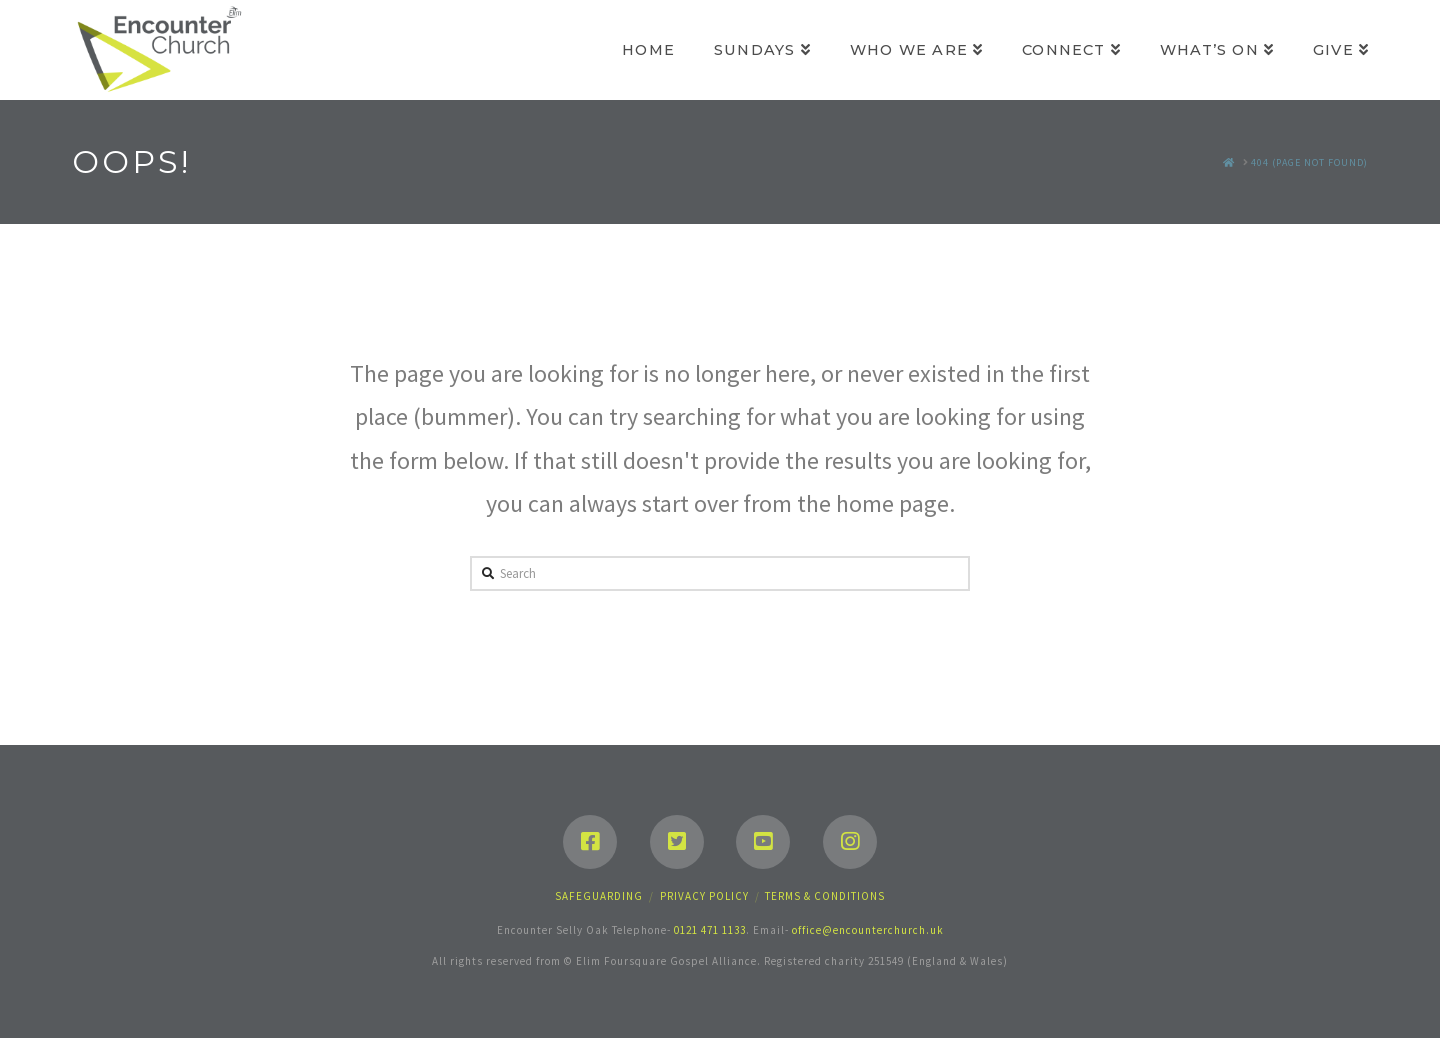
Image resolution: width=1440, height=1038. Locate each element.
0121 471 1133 (710, 930)
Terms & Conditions (825, 896)
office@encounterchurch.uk (868, 930)
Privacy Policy (704, 896)
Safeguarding (599, 896)
